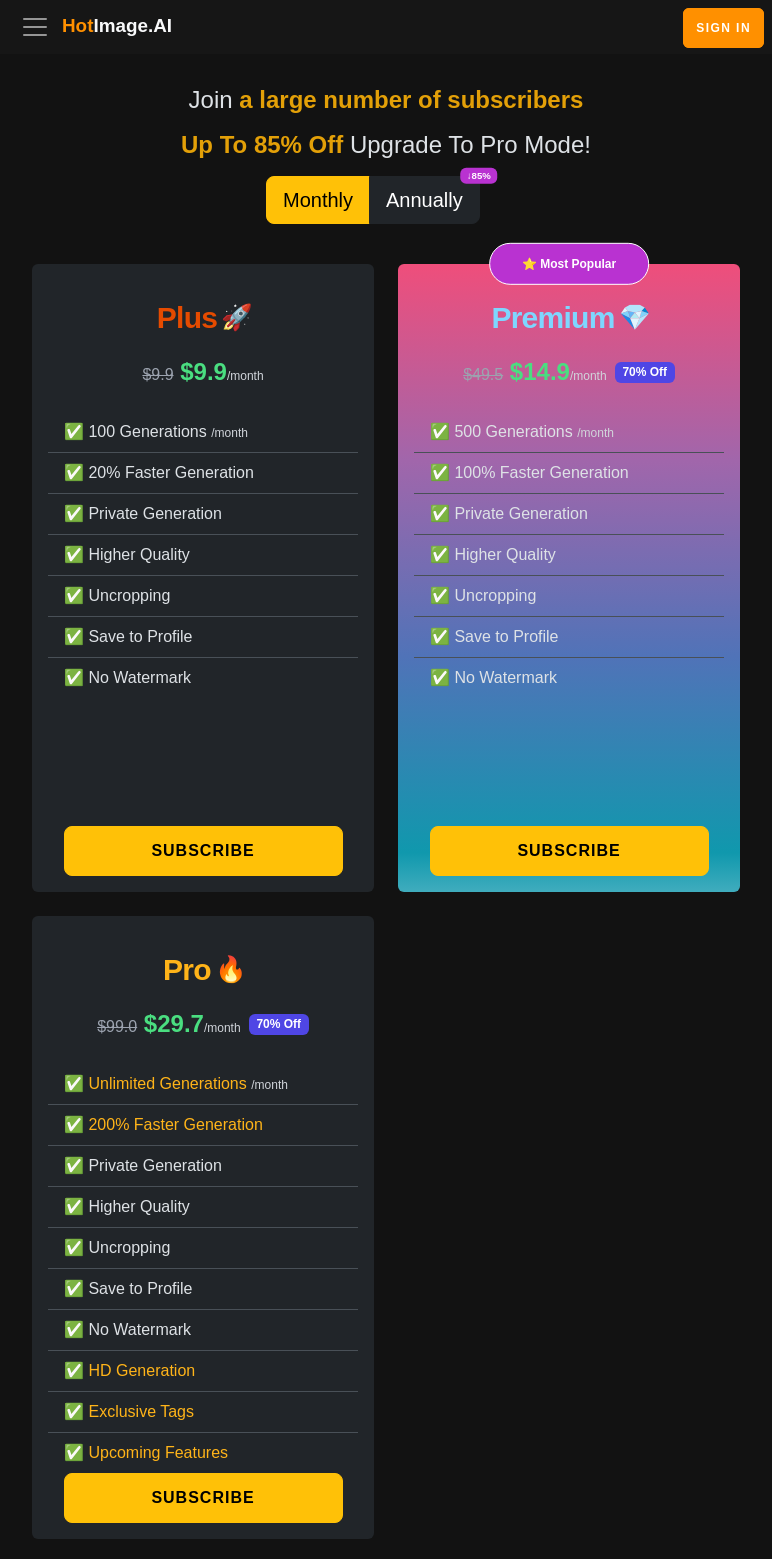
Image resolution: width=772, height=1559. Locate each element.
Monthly (318, 200)
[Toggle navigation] (35, 27)
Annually (433, 193)
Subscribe (202, 850)
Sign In (723, 28)
